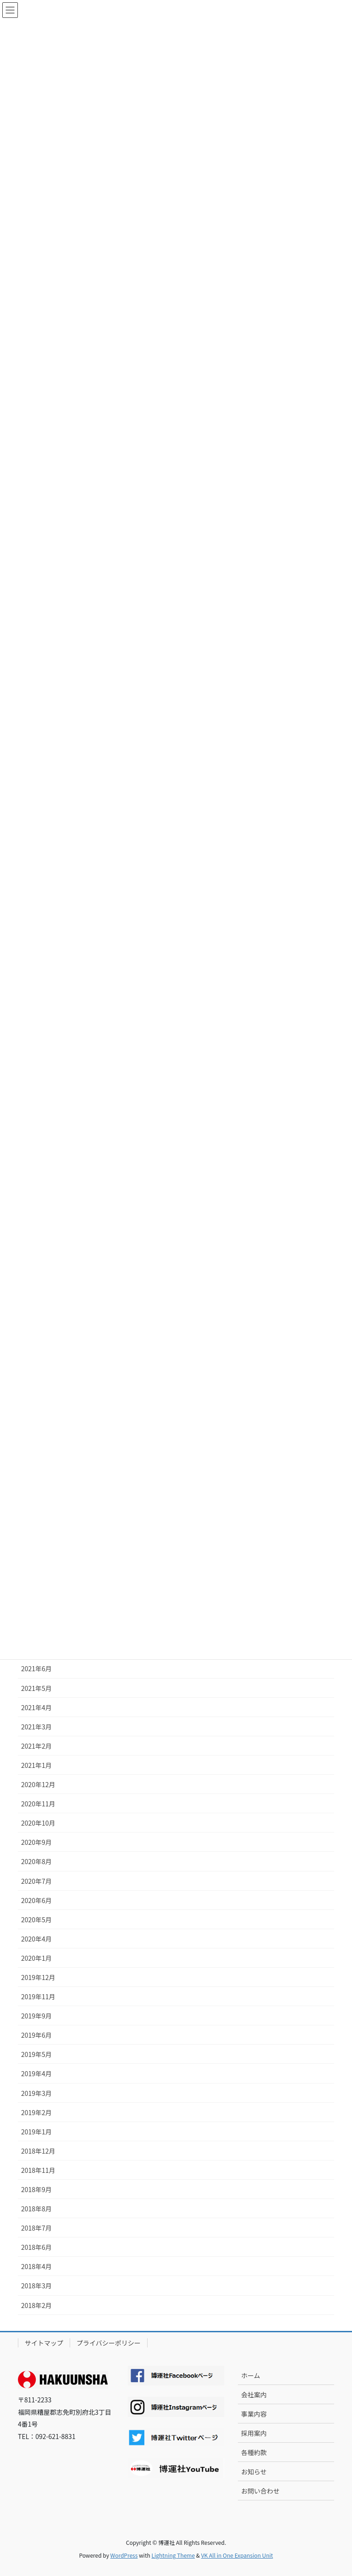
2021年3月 (36, 1726)
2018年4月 (36, 2266)
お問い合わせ (260, 2490)
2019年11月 (38, 1996)
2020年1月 (36, 1958)
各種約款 (254, 2452)
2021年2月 (36, 1745)
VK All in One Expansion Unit (237, 2555)
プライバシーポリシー (109, 2342)
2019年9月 (36, 2015)
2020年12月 (38, 1784)
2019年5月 (36, 2054)
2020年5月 (36, 1919)
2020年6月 (36, 1900)
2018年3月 (36, 2285)
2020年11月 (38, 1803)
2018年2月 (36, 2305)
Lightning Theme (173, 2555)
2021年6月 (36, 1668)
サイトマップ (44, 2342)
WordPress (124, 2555)
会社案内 (254, 2394)
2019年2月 (36, 2112)
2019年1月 (36, 2131)
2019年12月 (38, 1977)
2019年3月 (36, 2093)
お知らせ (254, 2471)
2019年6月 (36, 2035)
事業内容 (254, 2413)
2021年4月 (36, 1707)
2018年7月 (36, 2227)
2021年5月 (36, 1688)
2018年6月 (36, 2247)
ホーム (250, 2375)
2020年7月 (36, 1881)
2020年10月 (38, 1822)
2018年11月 (38, 2170)
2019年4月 (36, 2073)
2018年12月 (38, 2150)
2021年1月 (36, 1765)
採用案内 (254, 2433)
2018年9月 (36, 2189)
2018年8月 (36, 2208)
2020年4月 (36, 1938)
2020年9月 (36, 1842)
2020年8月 (36, 1861)
